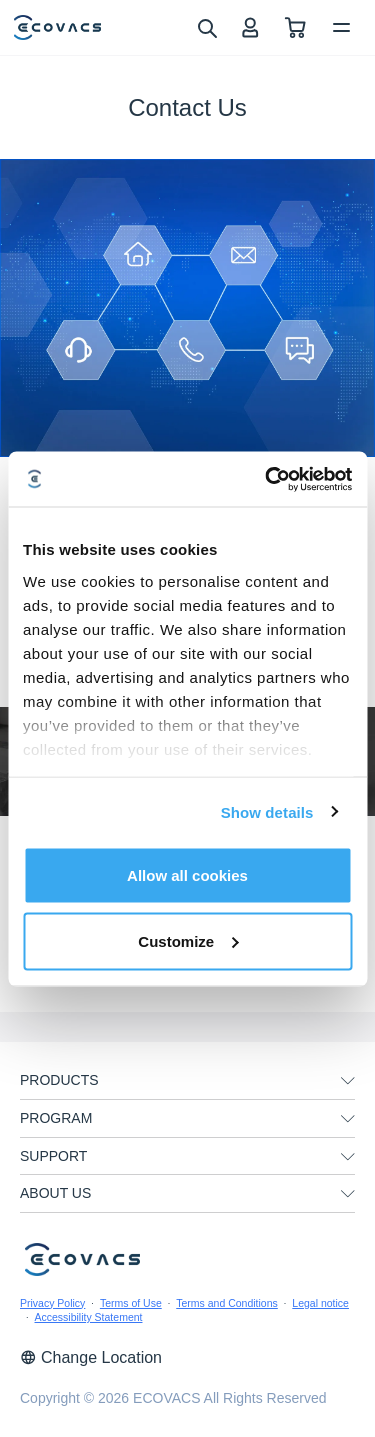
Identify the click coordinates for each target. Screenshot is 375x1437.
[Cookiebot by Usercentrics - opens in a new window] (267, 479)
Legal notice (320, 1303)
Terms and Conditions (227, 1303)
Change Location (91, 1357)
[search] (206, 27)
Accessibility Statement (89, 1317)
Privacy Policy (52, 1303)
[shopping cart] (295, 27)
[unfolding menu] (348, 1081)
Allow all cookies (187, 875)
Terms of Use (131, 1303)
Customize (188, 940)
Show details (267, 811)
